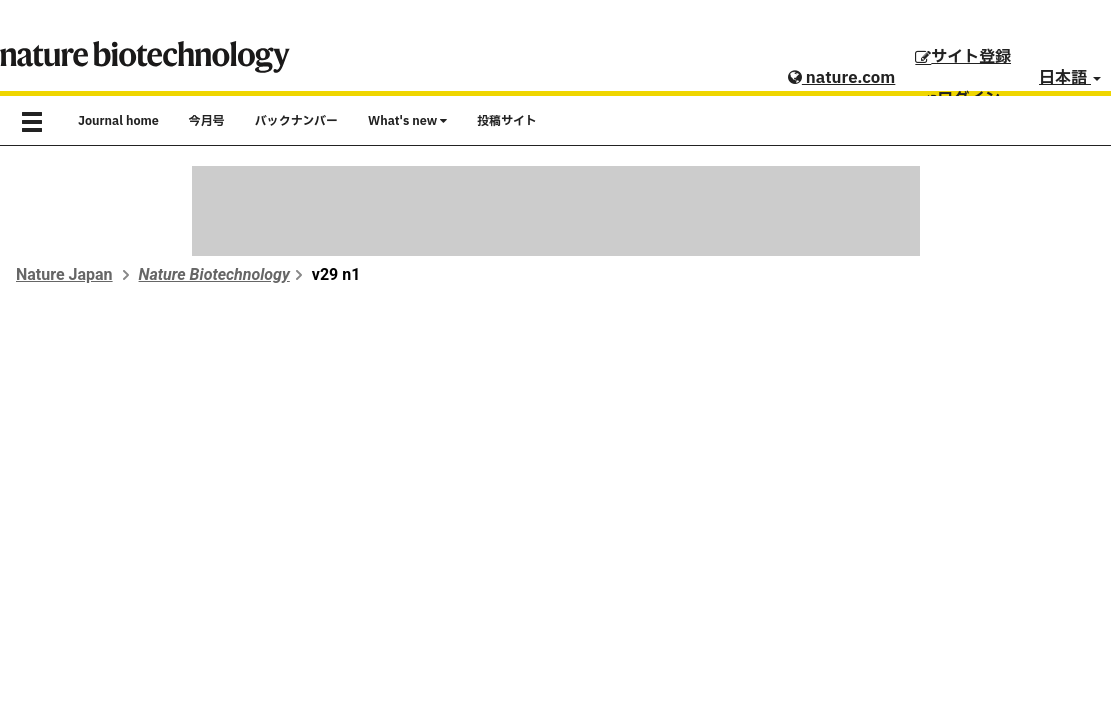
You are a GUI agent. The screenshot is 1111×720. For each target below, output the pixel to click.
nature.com (841, 78)
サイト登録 (963, 57)
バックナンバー (296, 121)
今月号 (207, 121)
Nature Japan (64, 274)
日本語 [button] (1070, 78)
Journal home (118, 121)
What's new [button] (407, 121)
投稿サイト (507, 121)
